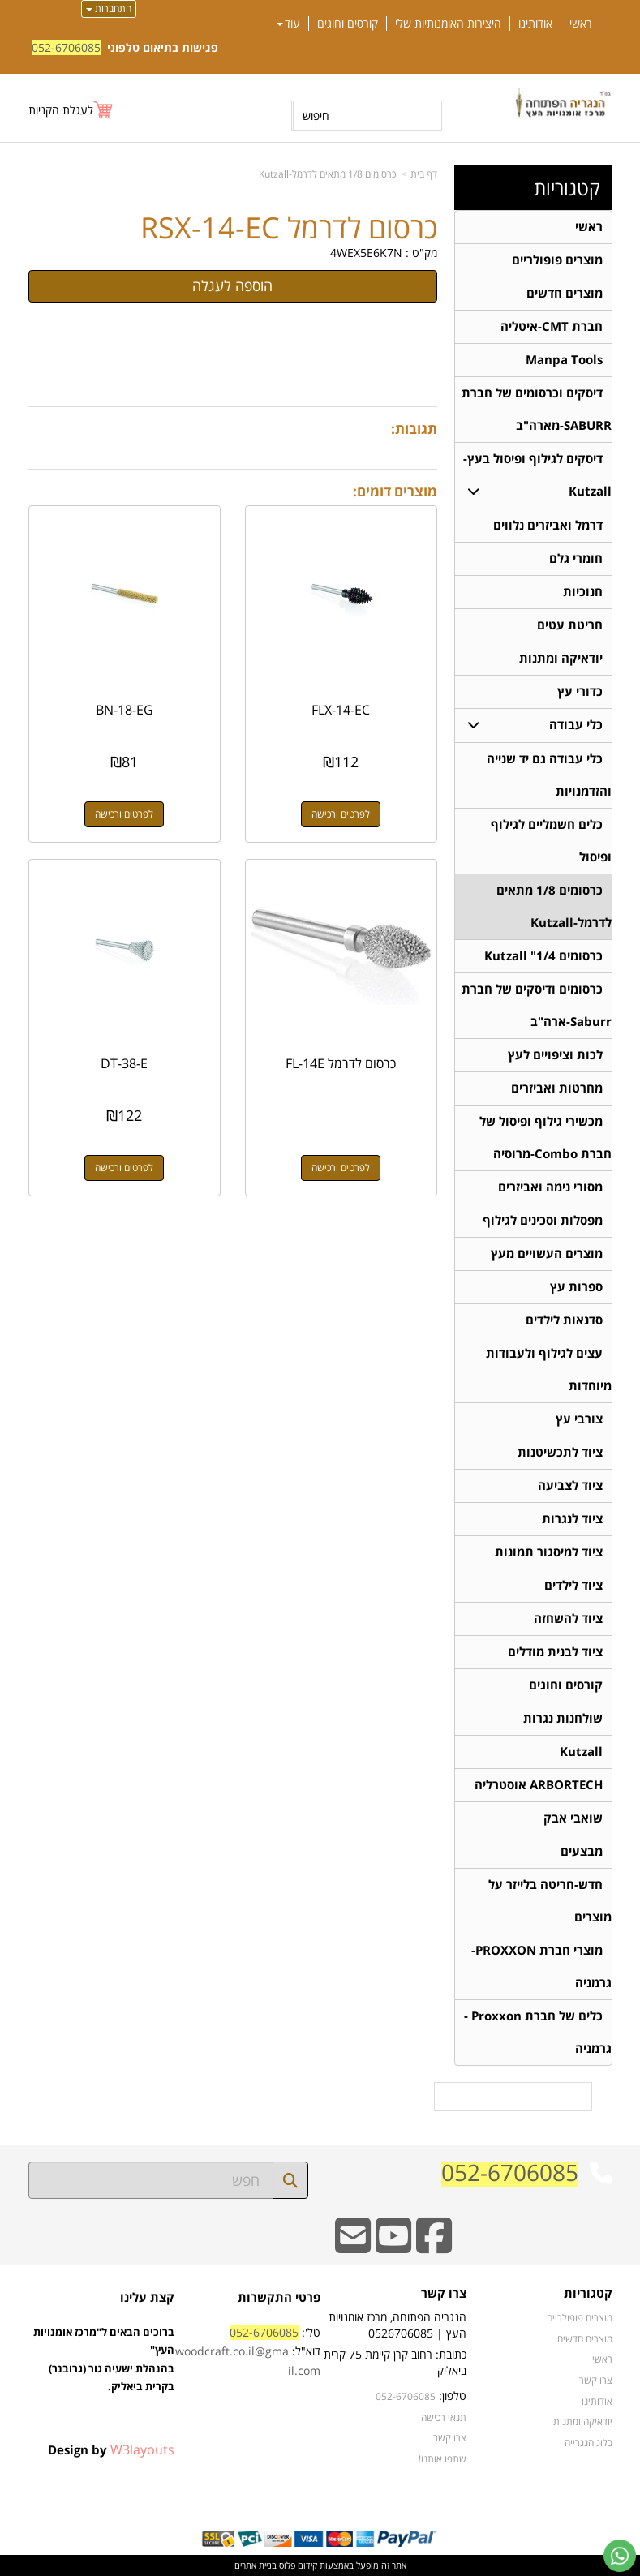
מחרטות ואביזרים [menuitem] (557, 1088)
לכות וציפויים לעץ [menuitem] (555, 1054)
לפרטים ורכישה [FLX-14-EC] (340, 814)
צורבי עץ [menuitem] (579, 1419)
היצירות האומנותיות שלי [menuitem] (448, 23)
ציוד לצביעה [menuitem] (570, 1485)
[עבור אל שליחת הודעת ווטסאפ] (619, 2556)
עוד (288, 23)
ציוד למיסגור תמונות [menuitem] (549, 1552)
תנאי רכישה (443, 2417)
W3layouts (142, 2449)
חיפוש (316, 115)
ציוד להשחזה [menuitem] (568, 1618)
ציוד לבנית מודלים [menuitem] (555, 1651)
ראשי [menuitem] (580, 23)
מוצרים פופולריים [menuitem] (557, 259)
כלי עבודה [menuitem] (576, 724)
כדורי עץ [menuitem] (580, 691)
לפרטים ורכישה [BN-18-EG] (124, 814)
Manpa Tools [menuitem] (564, 359)
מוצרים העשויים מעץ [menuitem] (547, 1253)
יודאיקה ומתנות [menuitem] (561, 658)
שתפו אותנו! (442, 2458)
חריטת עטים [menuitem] (570, 624)
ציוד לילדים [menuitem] (573, 1585)
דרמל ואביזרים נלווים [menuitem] (548, 525)
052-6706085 (66, 47)
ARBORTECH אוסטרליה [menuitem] (539, 1784)
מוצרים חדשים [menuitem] (564, 293)
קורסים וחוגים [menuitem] (347, 23)
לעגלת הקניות (60, 110)
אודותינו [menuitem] (535, 23)
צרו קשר (449, 2437)
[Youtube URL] (393, 2246)
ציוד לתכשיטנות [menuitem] (560, 1452)
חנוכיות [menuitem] (583, 591)
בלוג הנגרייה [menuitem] (588, 2442)
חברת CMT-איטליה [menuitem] (551, 326)
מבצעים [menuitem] (582, 1851)
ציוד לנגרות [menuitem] (572, 1518)
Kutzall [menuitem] (581, 1751)
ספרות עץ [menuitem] (576, 1286)
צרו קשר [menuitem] (595, 2379)
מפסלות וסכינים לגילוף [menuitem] (543, 1220)
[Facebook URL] (434, 2246)
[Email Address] (353, 2246)
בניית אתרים (255, 2565)
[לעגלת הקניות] (71, 110)
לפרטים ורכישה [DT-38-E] (124, 1167)
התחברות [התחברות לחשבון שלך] (108, 8)
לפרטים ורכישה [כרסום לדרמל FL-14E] (340, 1167)
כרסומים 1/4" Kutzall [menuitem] (543, 955)
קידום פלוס (297, 2565)
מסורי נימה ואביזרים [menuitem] (550, 1187)
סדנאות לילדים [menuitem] (564, 1320)
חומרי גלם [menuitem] (576, 558)
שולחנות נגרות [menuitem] (563, 1718)
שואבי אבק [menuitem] (573, 1818)
